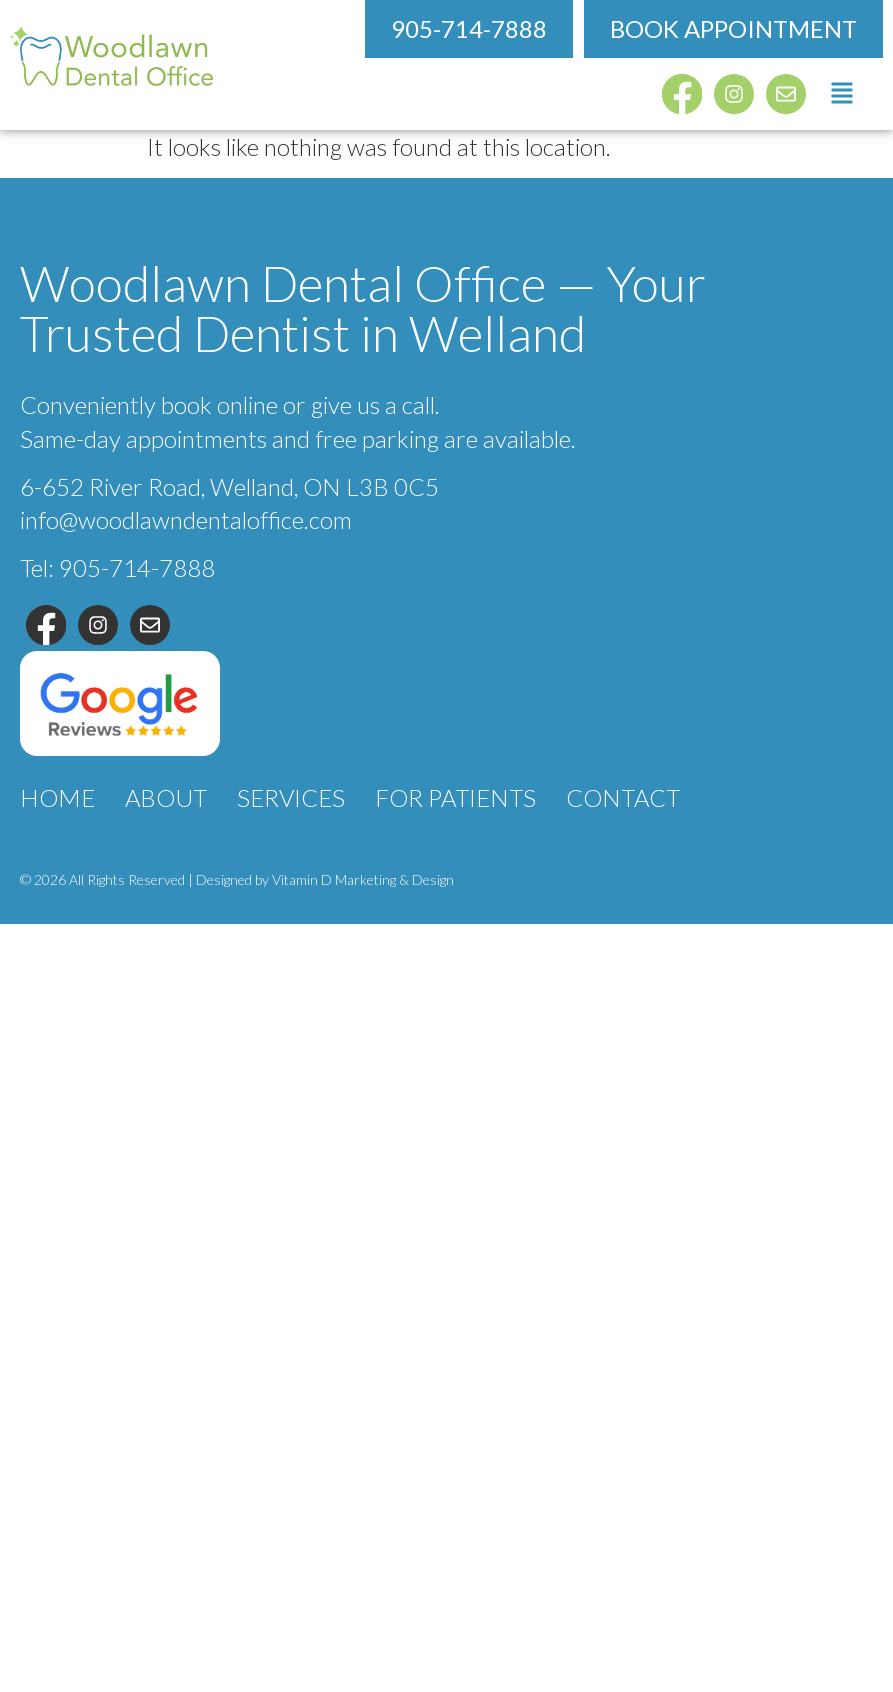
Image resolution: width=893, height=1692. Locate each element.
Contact (623, 798)
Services (291, 798)
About (166, 798)
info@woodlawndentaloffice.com (186, 519)
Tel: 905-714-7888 (117, 567)
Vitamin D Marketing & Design (363, 879)
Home (57, 798)
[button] (842, 94)
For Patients (455, 798)
